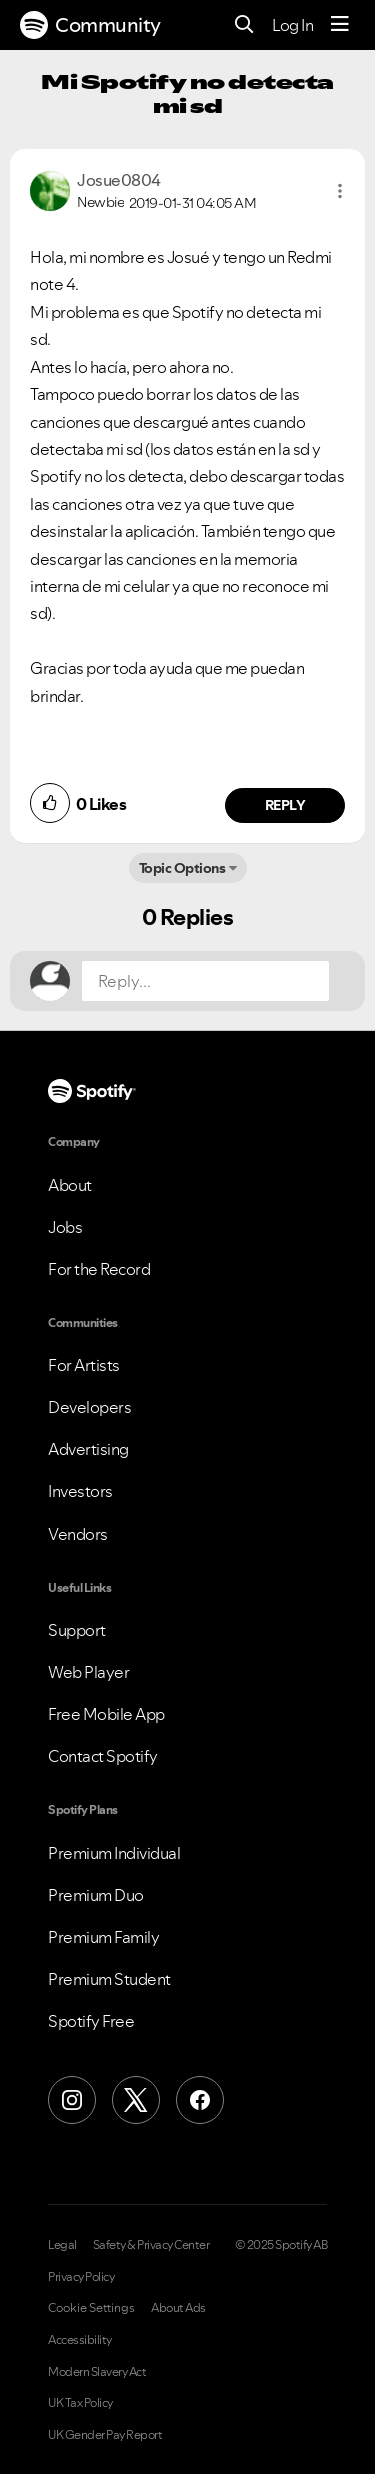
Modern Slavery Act (97, 2372)
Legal (62, 2245)
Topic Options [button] (182, 868)
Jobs (65, 1227)
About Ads (178, 2308)
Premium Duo (96, 1895)
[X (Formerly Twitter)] (136, 2100)
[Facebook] (200, 2100)
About (70, 1185)
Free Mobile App (106, 1714)
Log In (292, 25)
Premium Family (103, 1937)
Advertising (88, 1449)
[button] (340, 191)
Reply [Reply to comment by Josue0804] (285, 805)
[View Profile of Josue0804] (119, 180)
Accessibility (80, 2340)
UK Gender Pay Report (105, 2435)
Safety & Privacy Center (151, 2245)
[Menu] (340, 25)
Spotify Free (91, 2021)
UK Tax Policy (80, 2403)
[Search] (244, 25)
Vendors (78, 1534)
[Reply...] (205, 981)
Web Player (88, 1672)
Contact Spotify (103, 1756)
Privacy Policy (81, 2277)
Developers (89, 1407)
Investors (80, 1491)
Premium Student (109, 1979)
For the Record (99, 1269)
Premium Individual (114, 1853)
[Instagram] (72, 2100)
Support (77, 1630)
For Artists (84, 1365)
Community (90, 25)
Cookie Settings (91, 2308)
